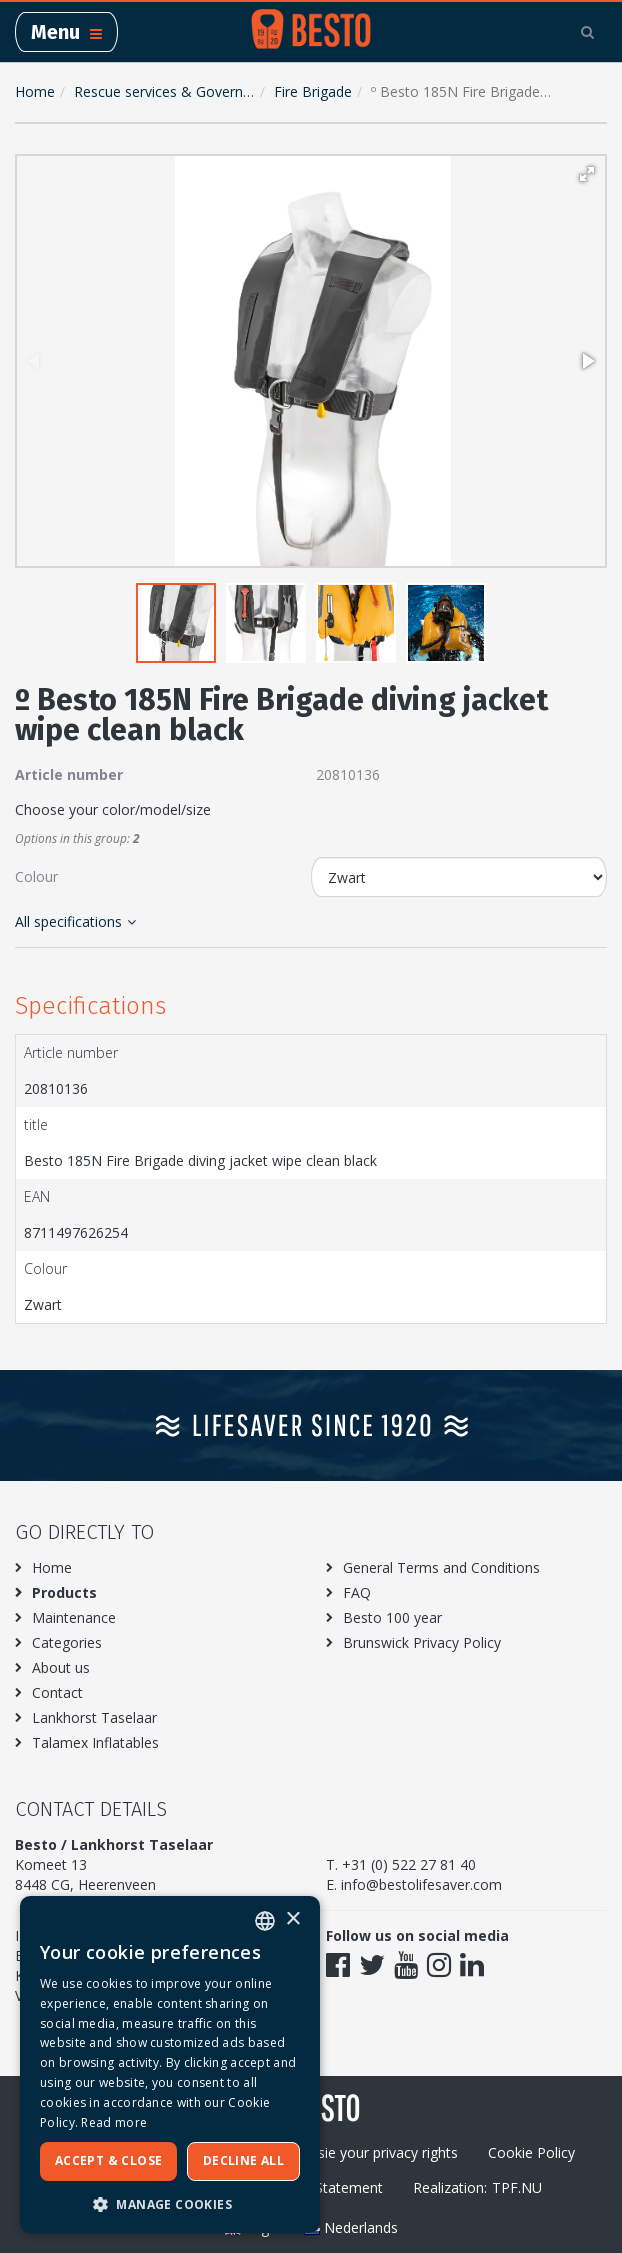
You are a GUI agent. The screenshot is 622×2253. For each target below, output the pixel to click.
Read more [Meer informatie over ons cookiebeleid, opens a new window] (114, 2122)
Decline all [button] (243, 2160)
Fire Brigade (313, 91)
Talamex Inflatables (95, 1742)
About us (61, 1667)
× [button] (292, 1919)
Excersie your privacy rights (370, 2152)
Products (64, 1592)
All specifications (75, 921)
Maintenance (74, 1617)
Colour (36, 876)
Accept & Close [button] (109, 2160)
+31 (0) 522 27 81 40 (409, 1864)
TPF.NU (517, 2187)
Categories (67, 1642)
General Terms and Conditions (441, 1567)
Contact (57, 1692)
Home (35, 91)
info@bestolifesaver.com (421, 1884)
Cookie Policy (531, 2152)
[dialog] (170, 2064)
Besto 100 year (392, 1617)
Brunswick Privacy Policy (422, 1642)
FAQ (357, 1592)
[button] (587, 174)
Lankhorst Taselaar (94, 1717)
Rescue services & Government (175, 91)
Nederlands (351, 2227)
